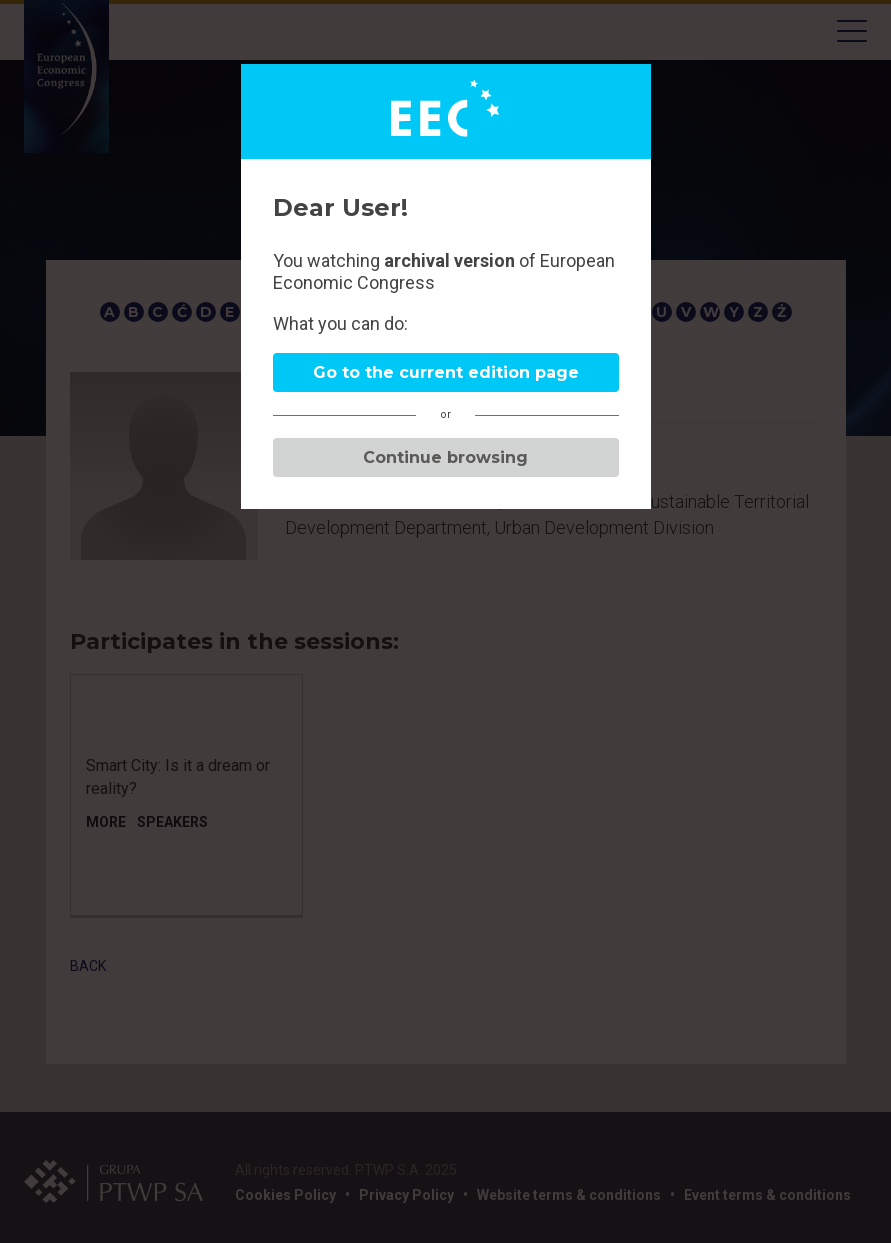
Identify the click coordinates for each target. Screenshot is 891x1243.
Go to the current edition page (446, 372)
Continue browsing (445, 457)
